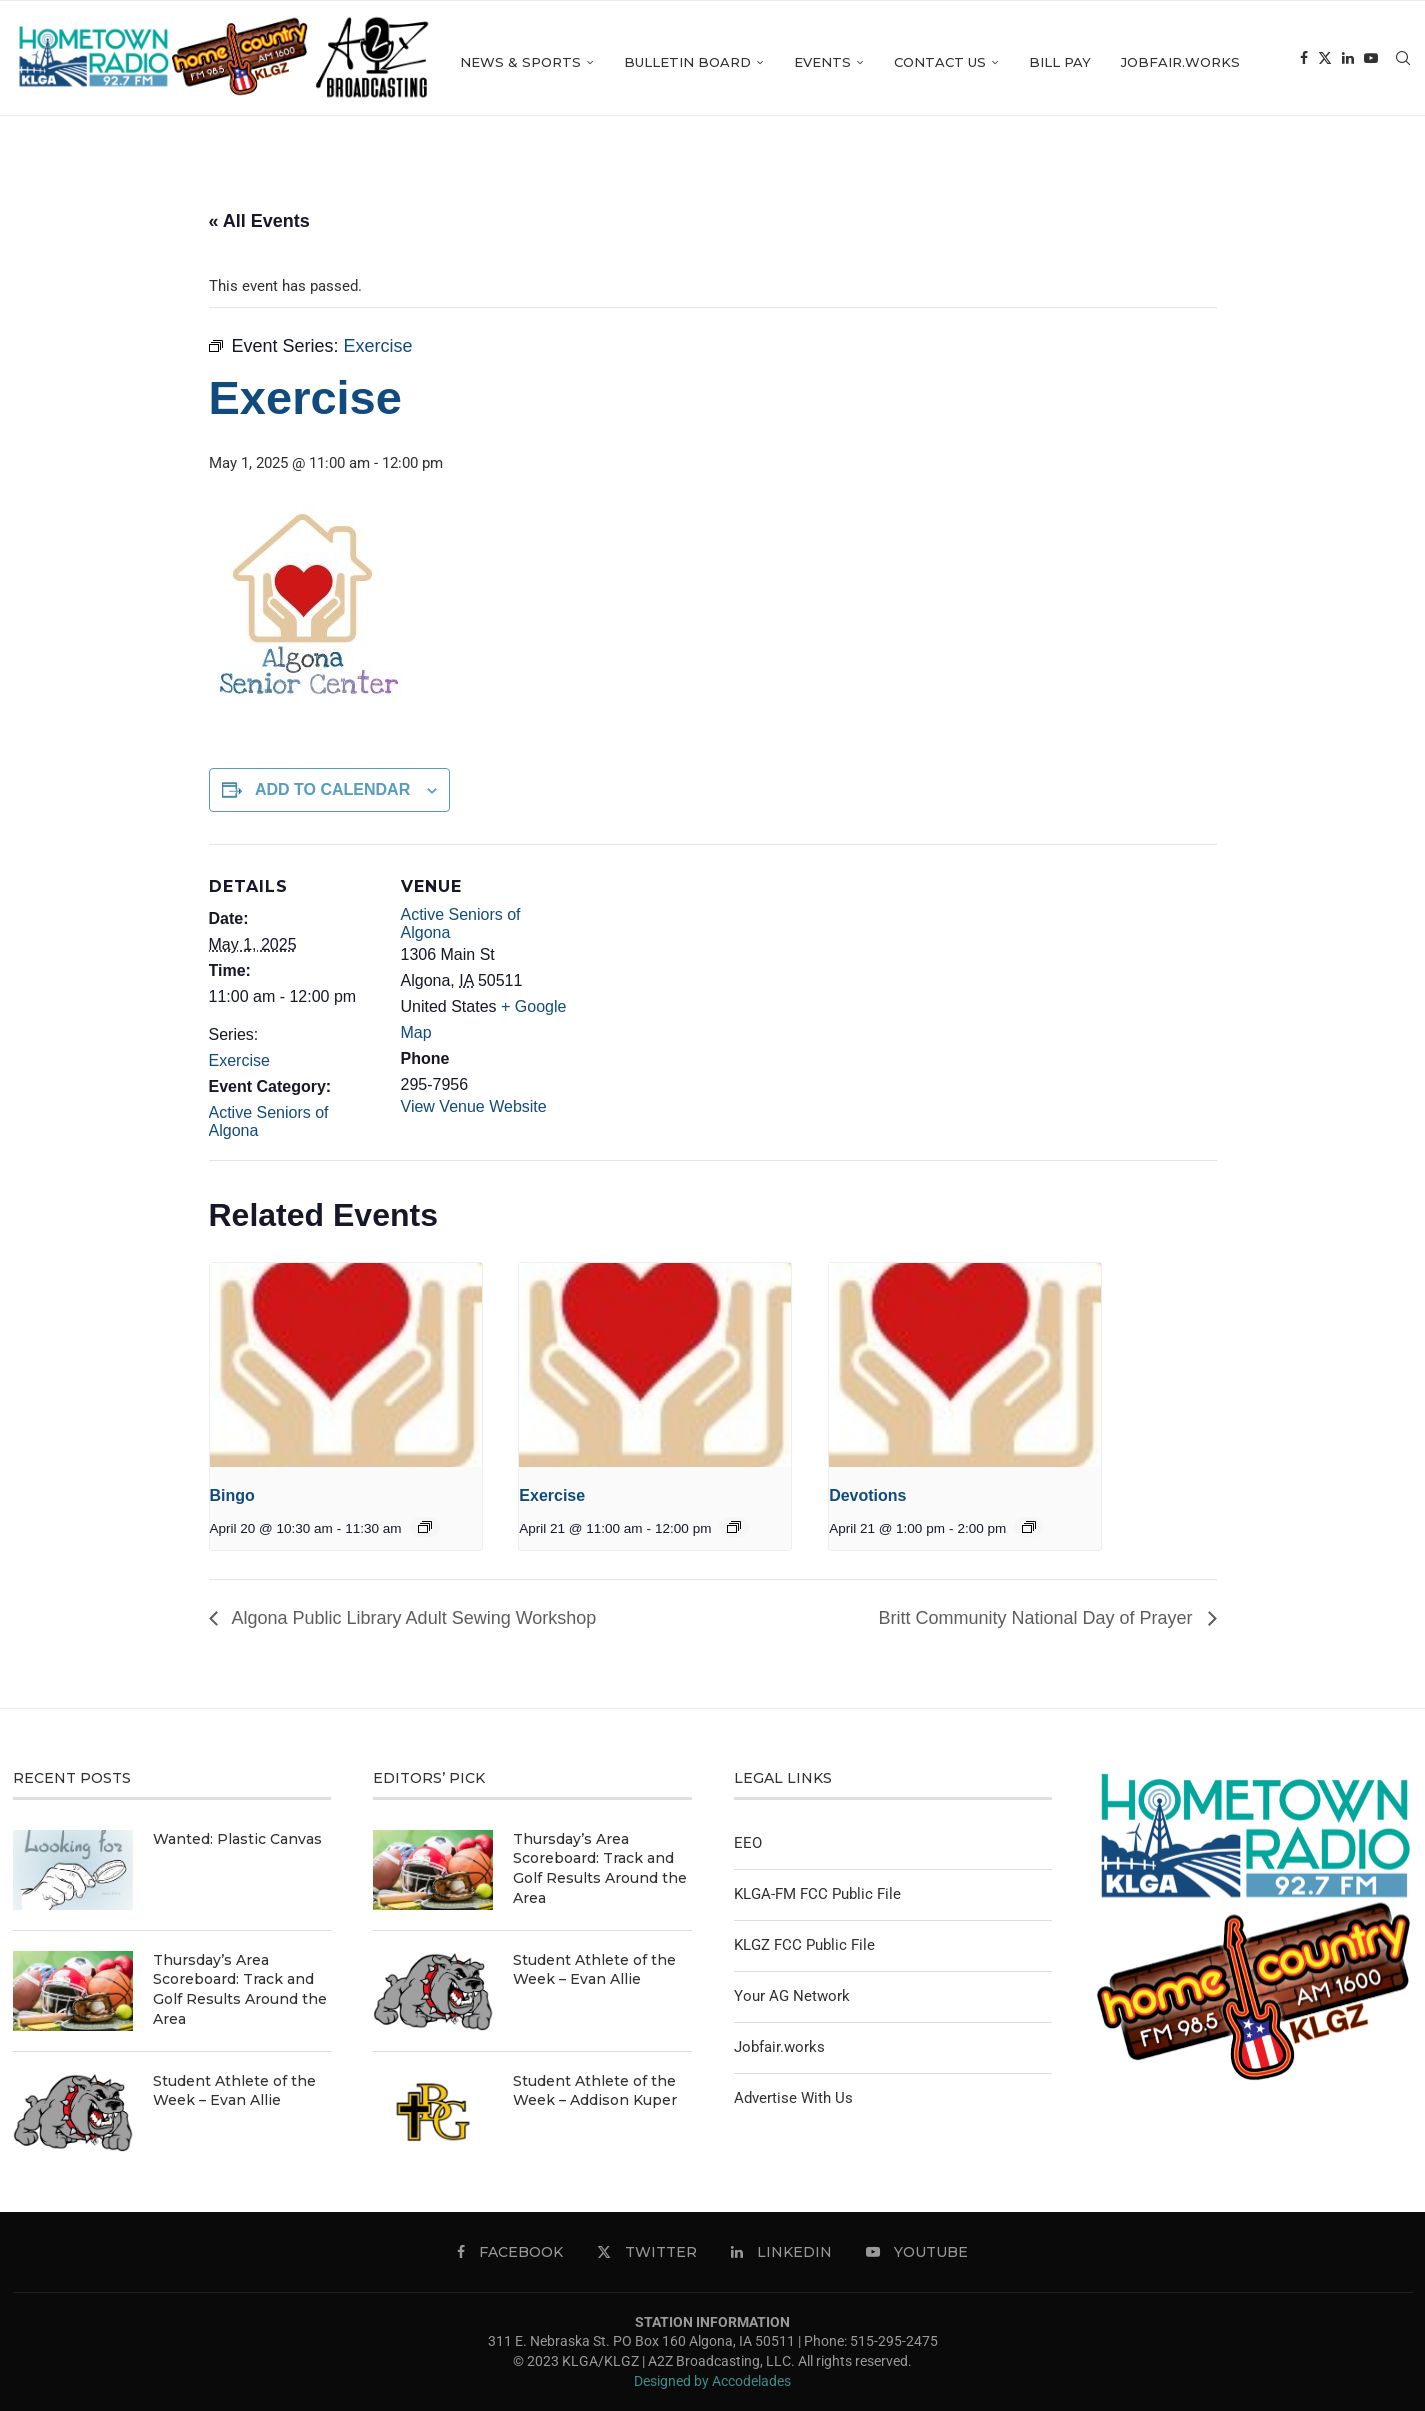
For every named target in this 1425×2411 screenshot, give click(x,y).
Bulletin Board (795, 62)
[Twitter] (1360, 190)
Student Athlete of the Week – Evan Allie (234, 2091)
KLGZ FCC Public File (804, 1945)
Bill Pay (1168, 62)
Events (930, 62)
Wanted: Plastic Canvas (237, 1839)
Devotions (867, 1495)
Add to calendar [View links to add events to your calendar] (332, 789)
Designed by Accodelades (712, 2381)
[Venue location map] (698, 982)
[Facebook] (1339, 190)
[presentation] (346, 1365)
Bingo (232, 1495)
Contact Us (1048, 62)
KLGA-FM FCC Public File (817, 1894)
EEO (748, 1843)
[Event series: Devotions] (1029, 1527)
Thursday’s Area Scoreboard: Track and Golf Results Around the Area (240, 1989)
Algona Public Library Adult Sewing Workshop (412, 1618)
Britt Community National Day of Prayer (1037, 1618)
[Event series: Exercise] (734, 1527)
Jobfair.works (1288, 62)
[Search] (1403, 62)
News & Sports (628, 62)
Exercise (239, 1060)
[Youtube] (1406, 190)
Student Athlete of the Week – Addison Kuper (595, 2091)
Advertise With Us (793, 2098)
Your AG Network (792, 1996)
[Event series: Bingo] (425, 1527)
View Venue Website (474, 1106)
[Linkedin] (1383, 190)
